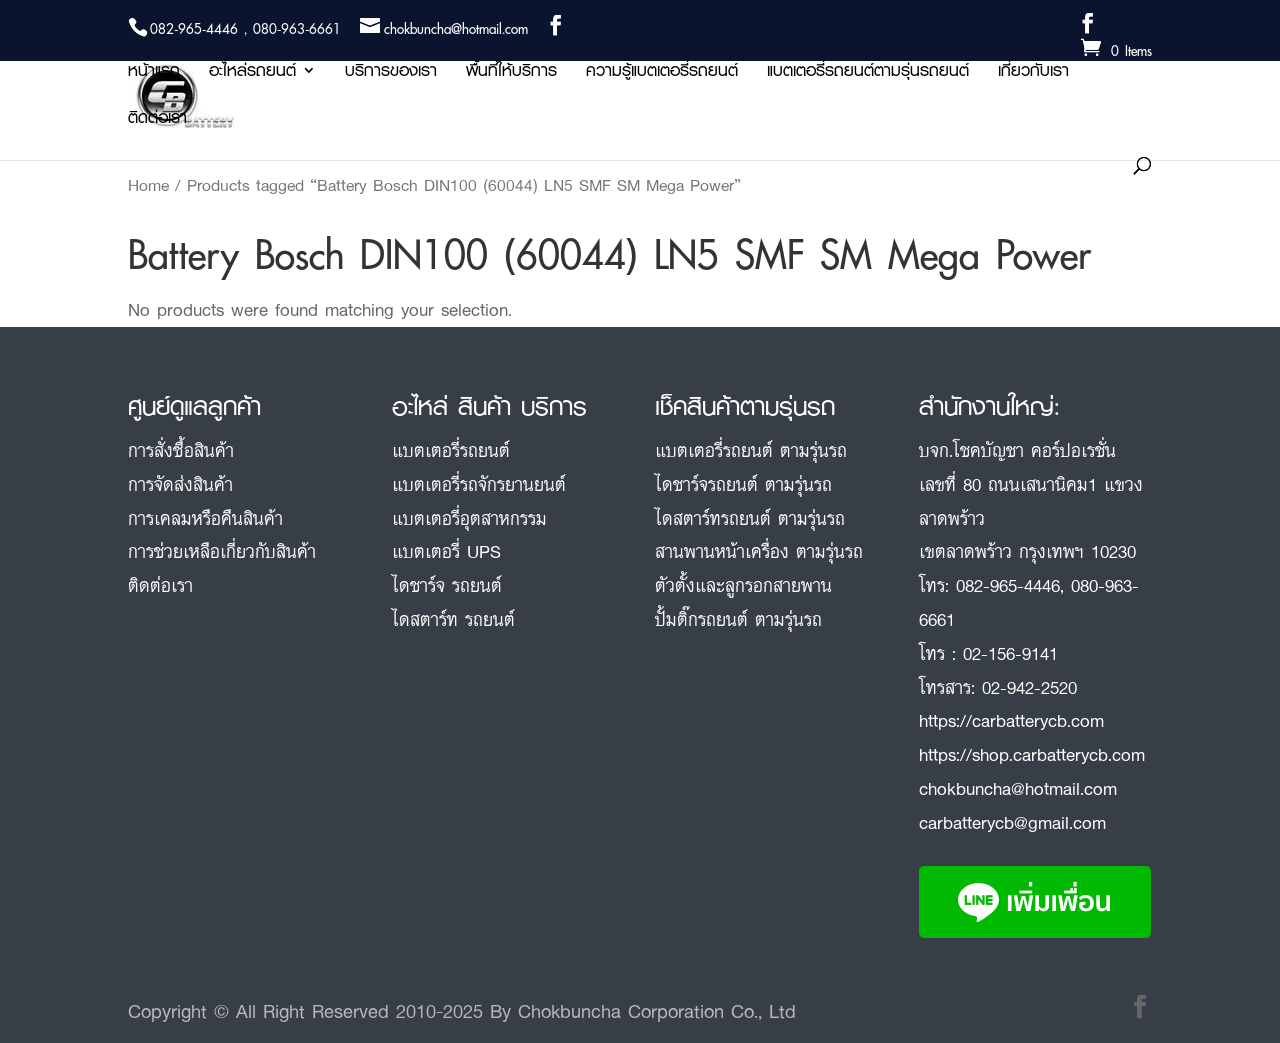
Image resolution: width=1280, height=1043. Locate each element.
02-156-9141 (1010, 653)
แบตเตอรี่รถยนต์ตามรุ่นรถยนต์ (868, 73)
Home (148, 185)
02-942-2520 (1029, 687)
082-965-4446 (1008, 585)
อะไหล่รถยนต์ (252, 73)
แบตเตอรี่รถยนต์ (451, 450)
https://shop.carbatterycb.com (1032, 754)
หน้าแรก (154, 73)
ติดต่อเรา (157, 120)
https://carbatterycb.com (1011, 720)
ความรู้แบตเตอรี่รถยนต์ (662, 73)
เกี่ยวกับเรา (1033, 73)
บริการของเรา (391, 73)
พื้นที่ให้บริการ (511, 73)
